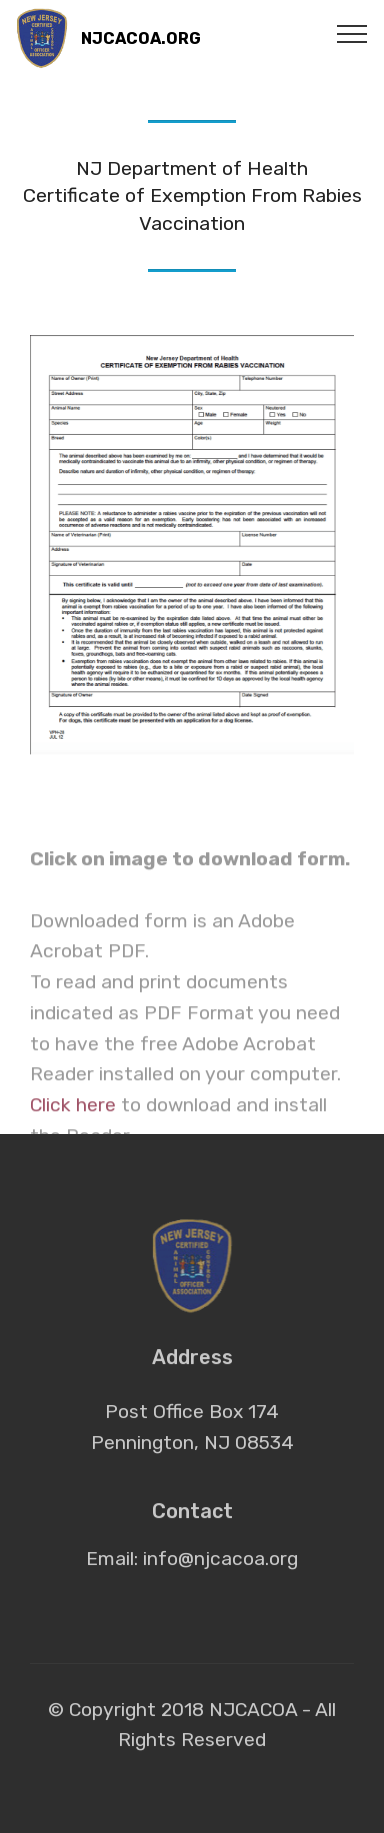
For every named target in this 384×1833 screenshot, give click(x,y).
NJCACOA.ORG (141, 38)
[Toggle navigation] (352, 33)
